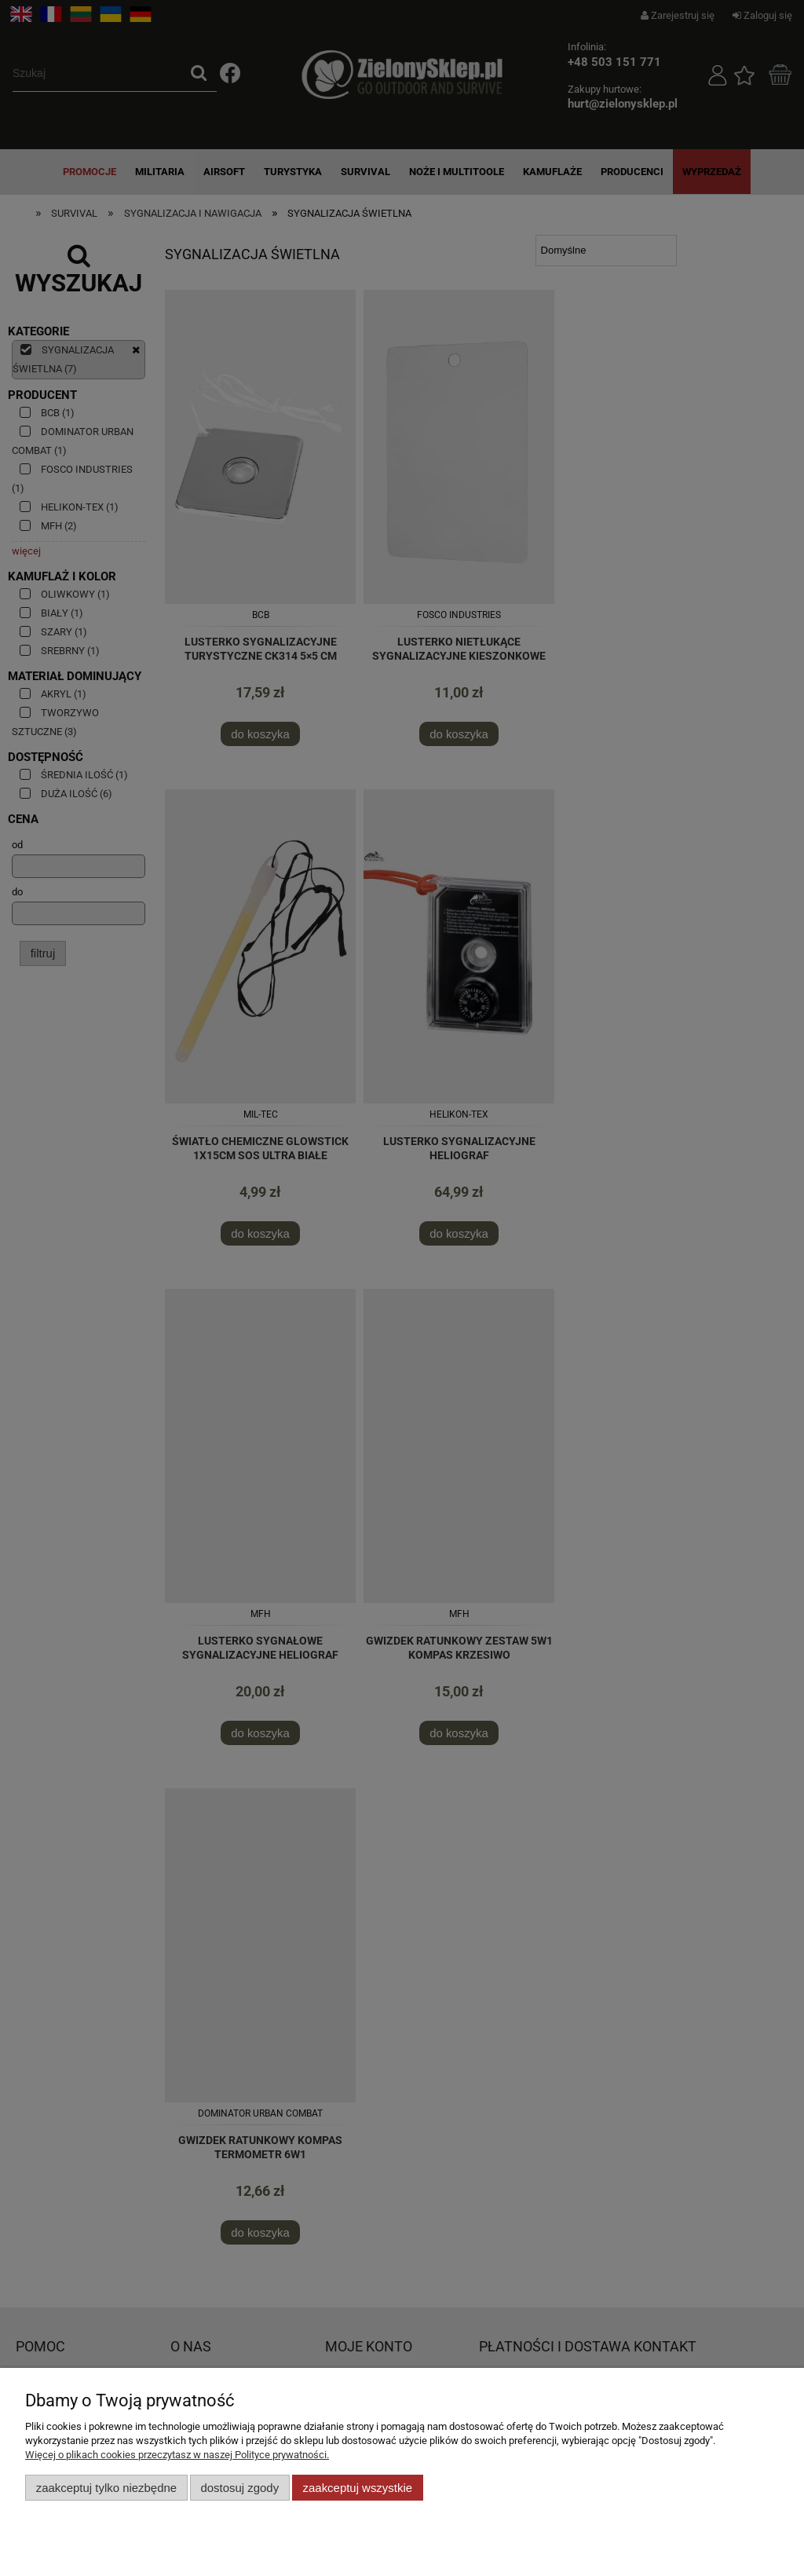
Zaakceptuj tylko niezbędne (106, 2487)
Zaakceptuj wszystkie (357, 2487)
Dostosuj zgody (239, 2487)
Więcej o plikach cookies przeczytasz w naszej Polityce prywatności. (177, 2455)
